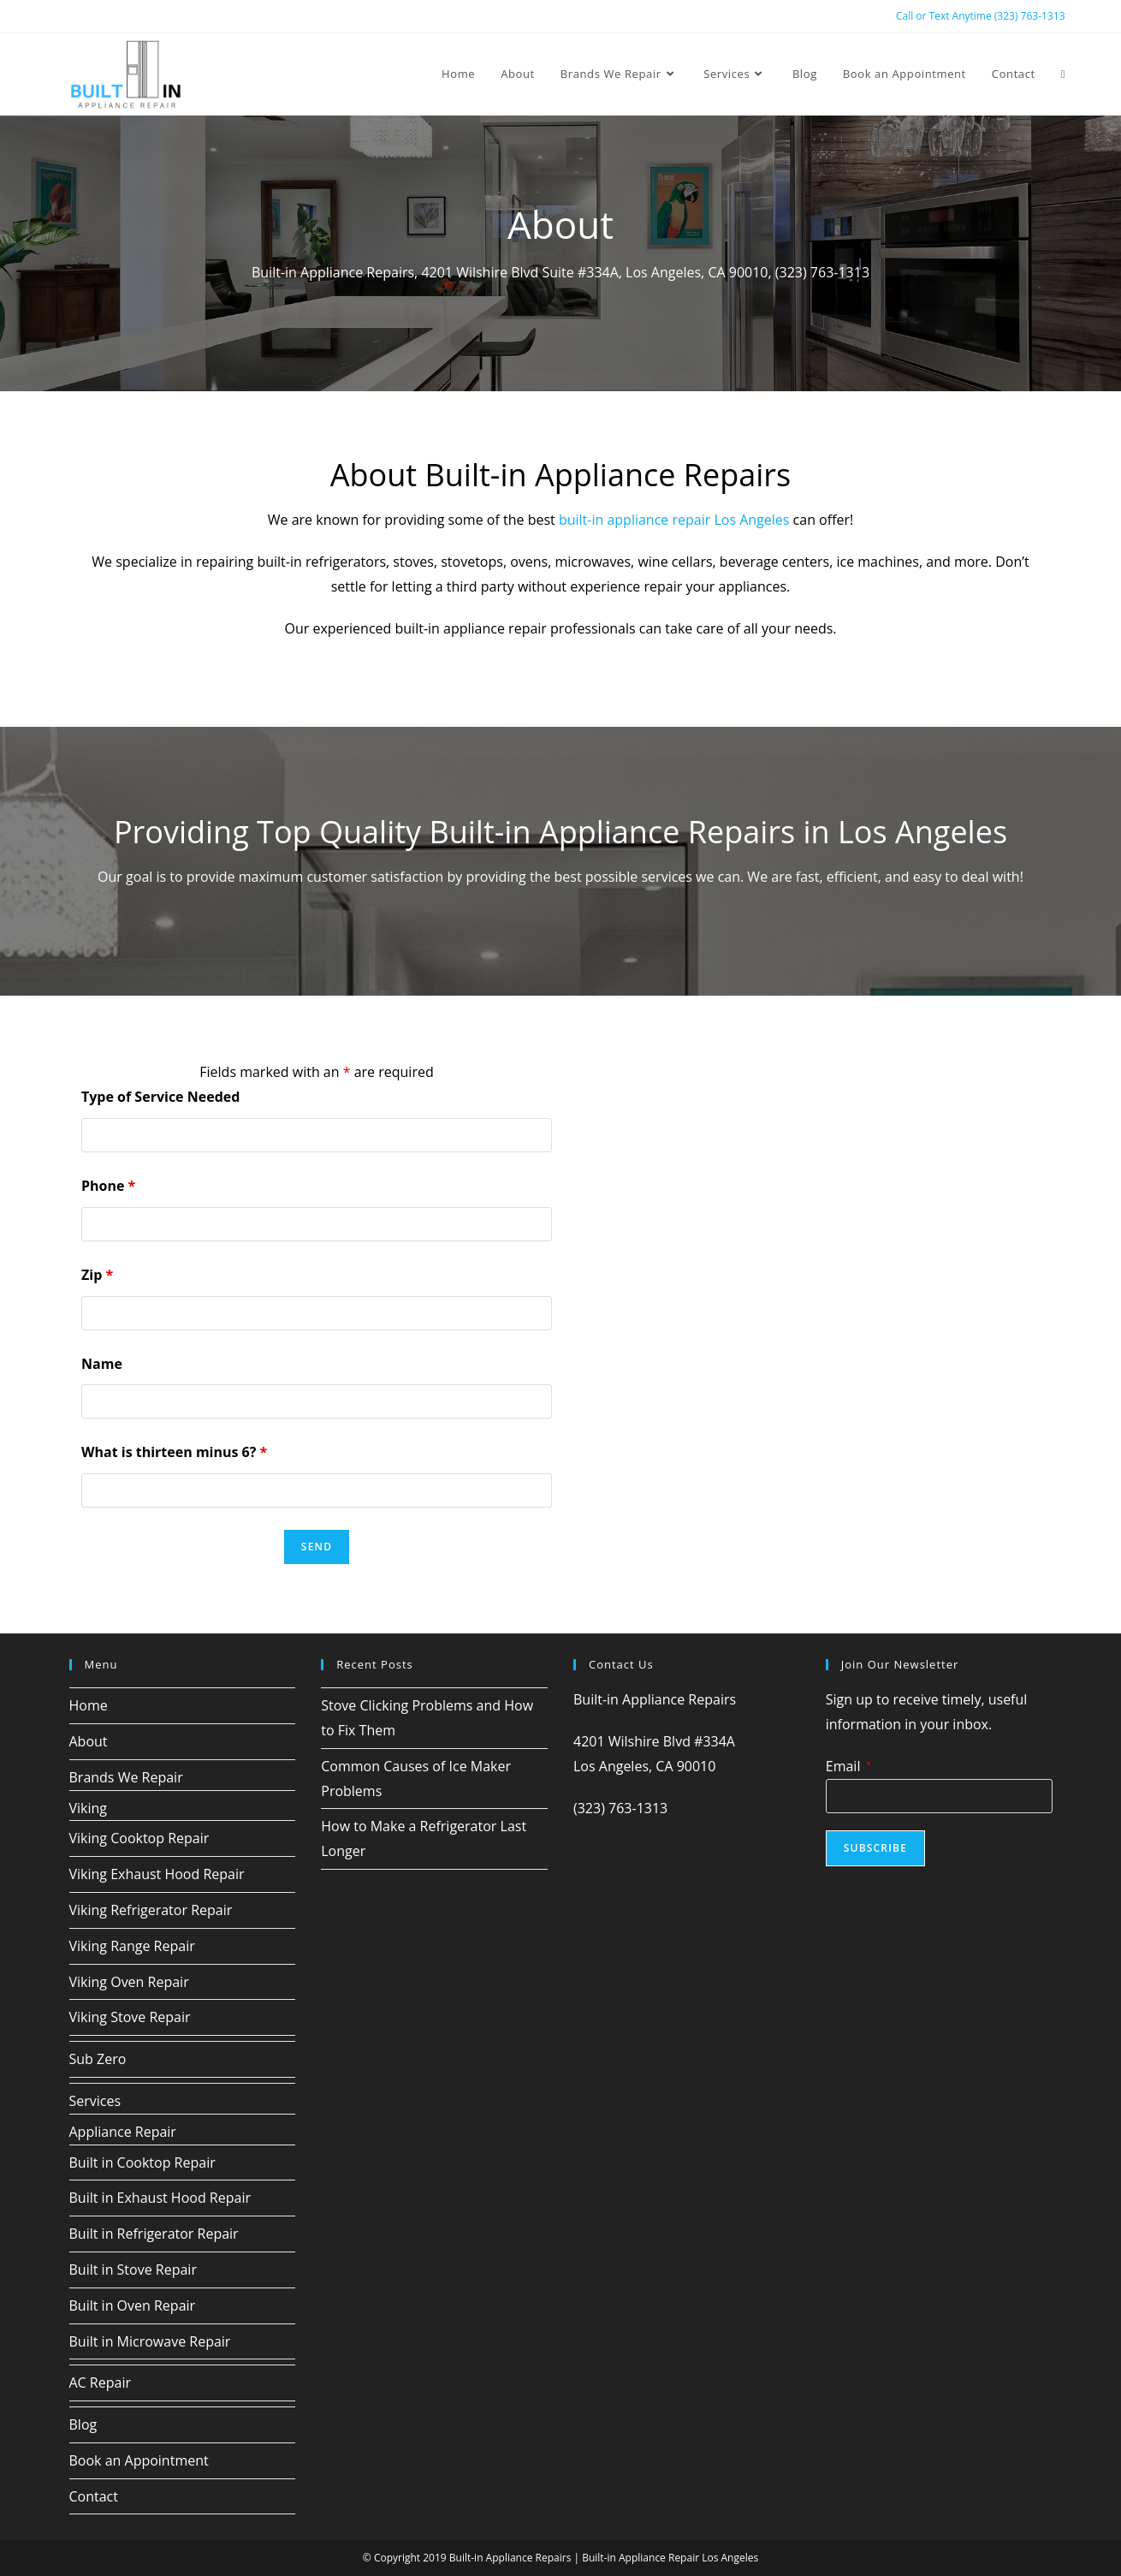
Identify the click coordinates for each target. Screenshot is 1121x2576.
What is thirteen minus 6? (174, 1452)
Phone (108, 1185)
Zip (97, 1274)
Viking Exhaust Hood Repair (157, 1874)
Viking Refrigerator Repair (151, 1910)
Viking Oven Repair (129, 1981)
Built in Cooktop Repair (142, 2162)
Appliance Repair (122, 2131)
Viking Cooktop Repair (139, 1838)
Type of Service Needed (160, 1096)
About (88, 1741)
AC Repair (100, 2382)
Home (88, 1705)
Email (848, 1766)
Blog (83, 2424)
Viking (88, 1808)
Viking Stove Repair (130, 2017)
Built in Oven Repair (132, 2305)
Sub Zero (98, 2058)
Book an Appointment (139, 2460)
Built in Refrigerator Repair (154, 2233)
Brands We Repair (126, 1777)
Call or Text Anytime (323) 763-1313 (980, 16)
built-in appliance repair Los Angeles (674, 519)
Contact (93, 2496)
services (666, 876)
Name (101, 1363)
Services (95, 2100)
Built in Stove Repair (133, 2269)
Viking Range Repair (132, 1945)
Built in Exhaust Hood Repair (160, 2197)
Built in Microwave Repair (150, 2341)
